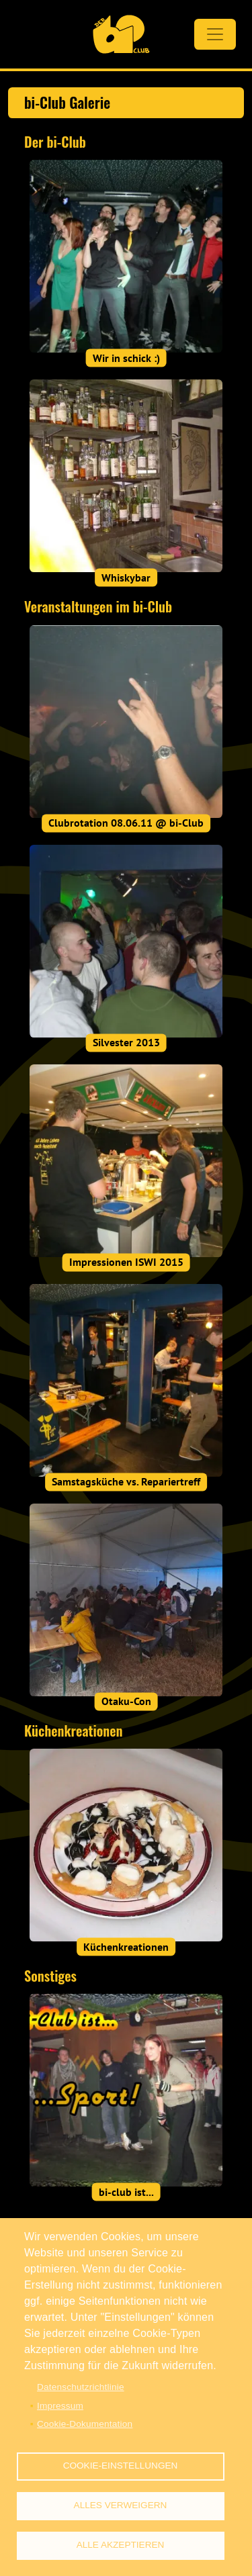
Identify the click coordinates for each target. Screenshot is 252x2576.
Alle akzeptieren (121, 2545)
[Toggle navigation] (215, 34)
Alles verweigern (120, 2505)
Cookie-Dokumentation (84, 2424)
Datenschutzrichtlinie (80, 2387)
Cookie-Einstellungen (120, 2465)
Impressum (60, 2406)
